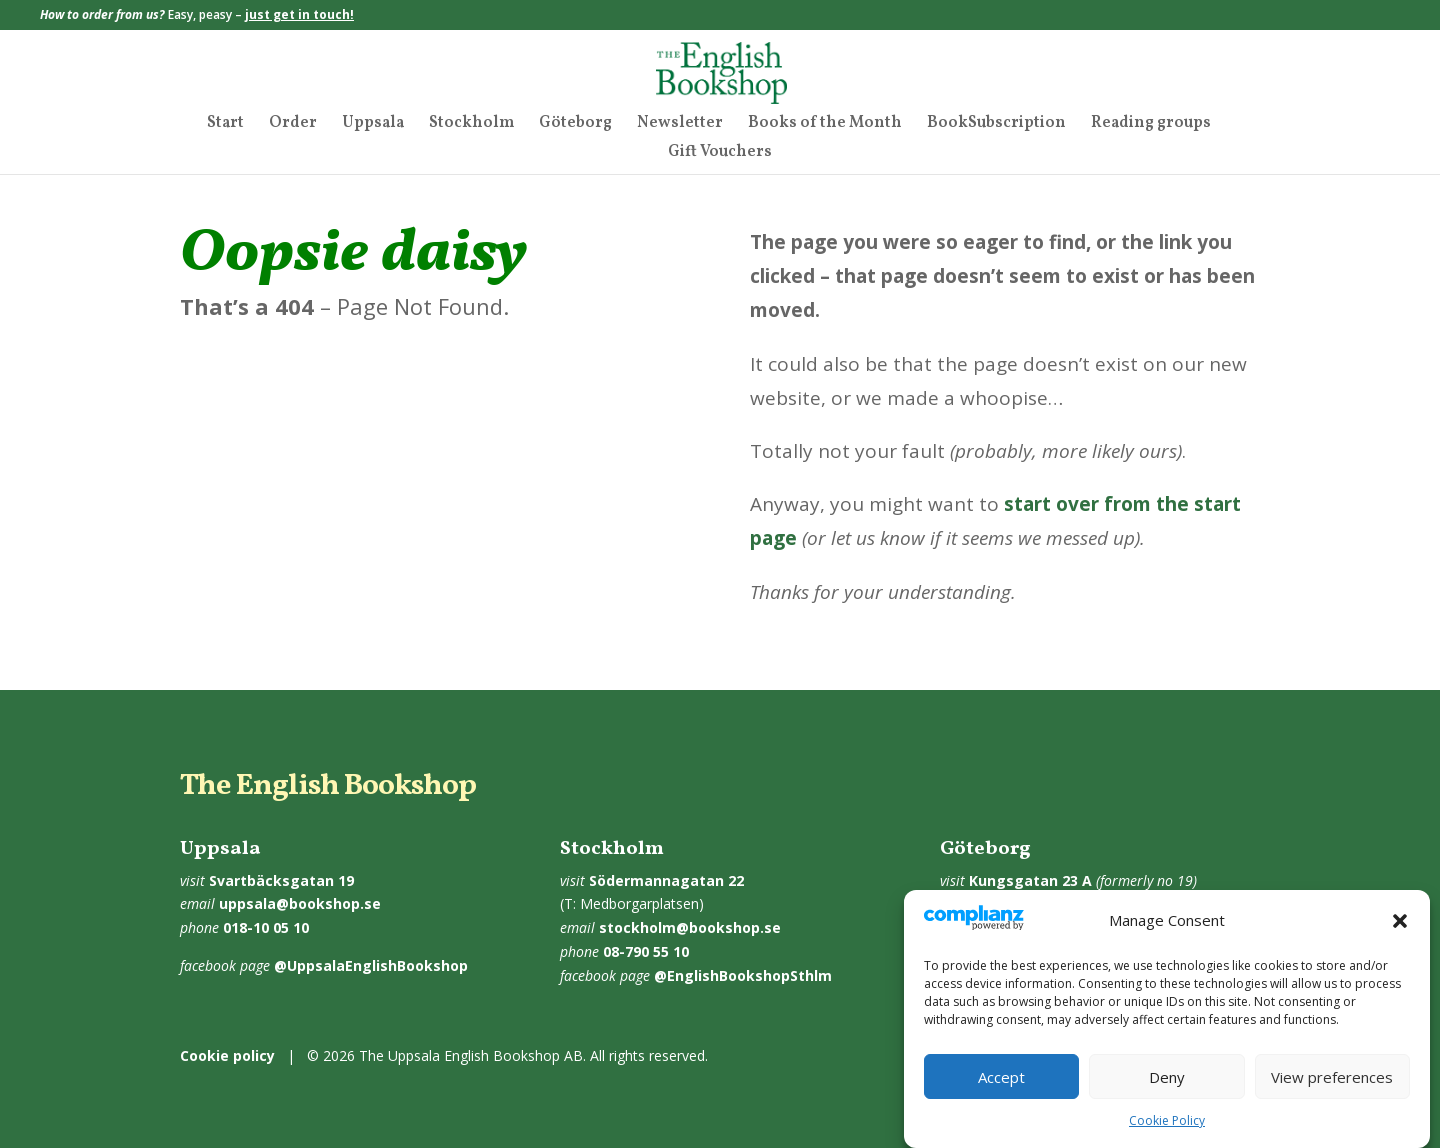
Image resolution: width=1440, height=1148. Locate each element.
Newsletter (680, 125)
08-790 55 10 (646, 951)
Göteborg (575, 125)
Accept (1001, 1093)
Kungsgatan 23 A (1030, 880)
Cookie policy (227, 1055)
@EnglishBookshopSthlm (743, 975)
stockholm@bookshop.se (690, 927)
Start (225, 125)
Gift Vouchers (720, 154)
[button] (1400, 938)
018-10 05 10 (266, 927)
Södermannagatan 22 (666, 880)
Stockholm (471, 125)
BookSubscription (996, 125)
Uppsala (373, 125)
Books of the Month (825, 125)
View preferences (1332, 1093)
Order (293, 125)
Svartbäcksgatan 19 (281, 880)
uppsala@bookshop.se (300, 903)
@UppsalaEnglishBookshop (371, 965)
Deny (1167, 1093)
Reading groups (1151, 125)
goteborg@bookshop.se (1066, 903)
